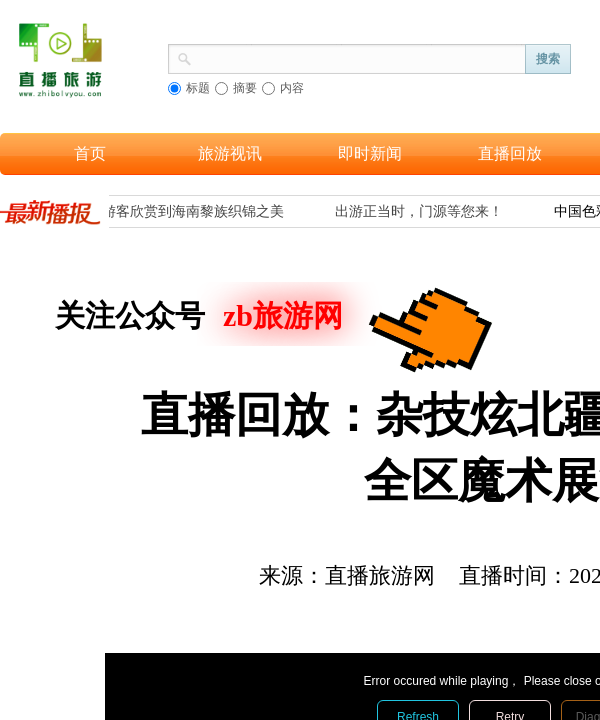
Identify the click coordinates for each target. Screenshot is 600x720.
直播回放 (510, 153)
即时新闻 (370, 153)
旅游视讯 (230, 153)
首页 (90, 153)
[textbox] (359, 57)
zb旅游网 (283, 315)
